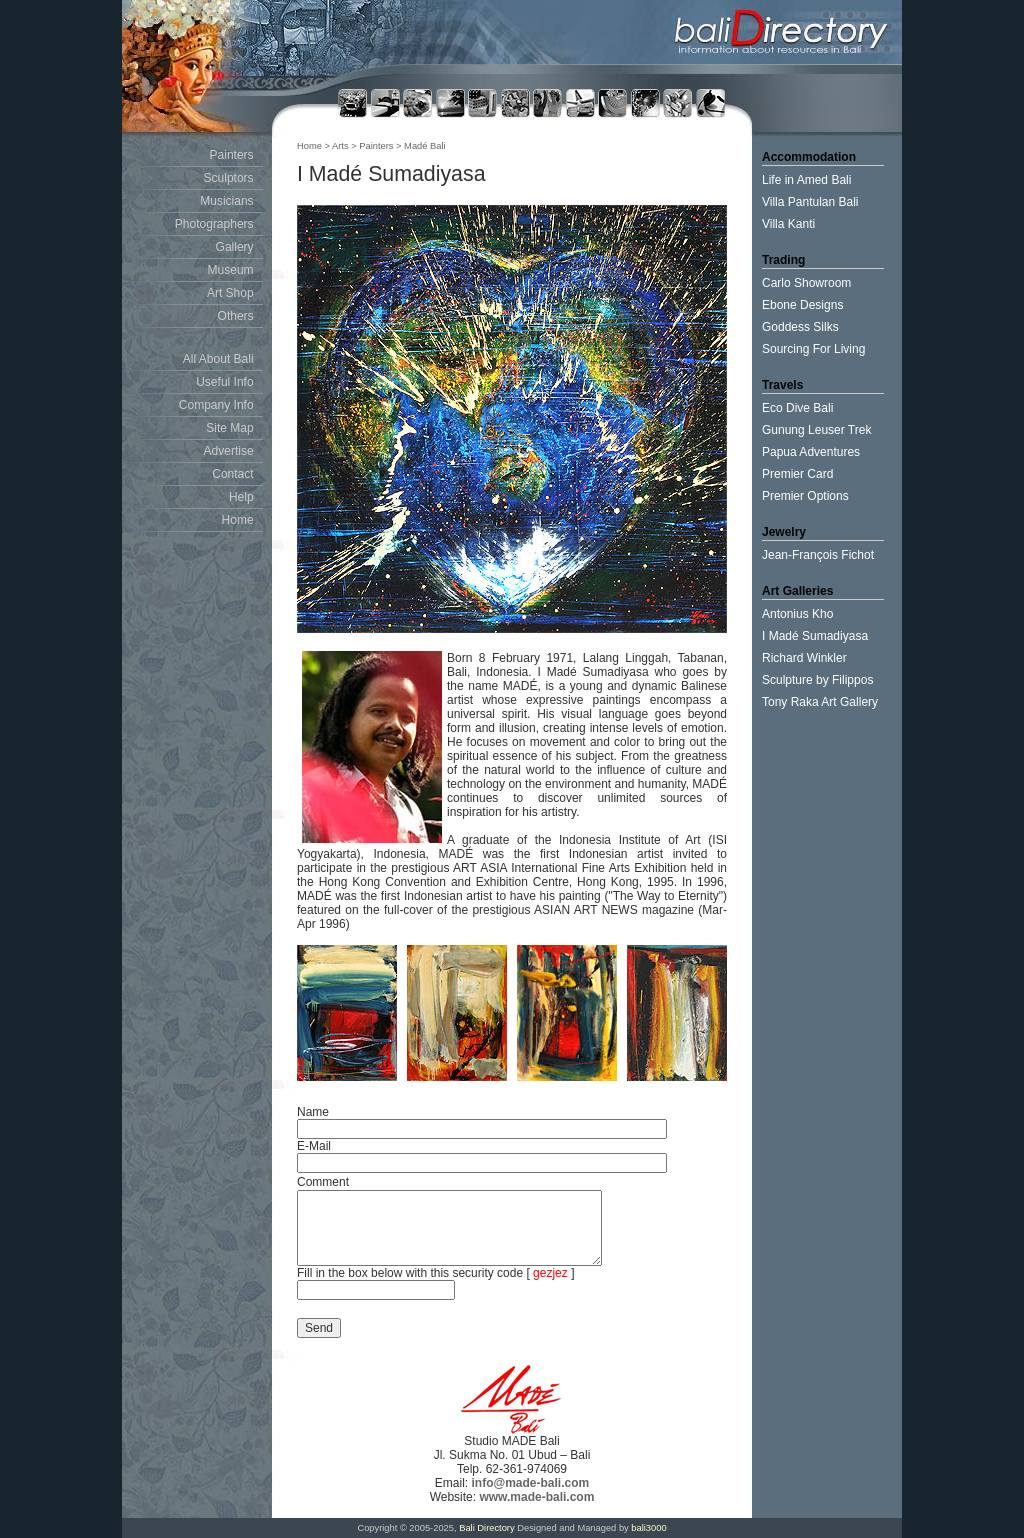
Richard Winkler (804, 658)
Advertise (229, 451)
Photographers (214, 224)
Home (238, 520)
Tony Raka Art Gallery (820, 702)
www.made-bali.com (536, 1497)
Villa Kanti (788, 224)
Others (236, 316)
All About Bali (218, 359)
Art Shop (230, 293)
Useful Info (224, 382)
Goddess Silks (800, 327)
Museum (231, 270)
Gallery (235, 247)
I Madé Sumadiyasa (815, 636)
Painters (232, 155)
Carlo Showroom (806, 283)
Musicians (226, 201)
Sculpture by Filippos (817, 680)
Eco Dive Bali (797, 408)
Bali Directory (486, 1528)
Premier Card (797, 474)
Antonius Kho (797, 614)
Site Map (229, 428)
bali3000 (648, 1528)
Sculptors (229, 178)
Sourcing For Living (813, 349)
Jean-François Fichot (818, 555)
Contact (232, 474)
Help (241, 497)
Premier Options (805, 496)
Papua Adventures (811, 452)
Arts (341, 146)
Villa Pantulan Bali (810, 202)
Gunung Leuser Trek (816, 430)
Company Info (216, 405)
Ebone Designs (802, 305)
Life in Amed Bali (806, 180)
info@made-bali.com (530, 1483)
